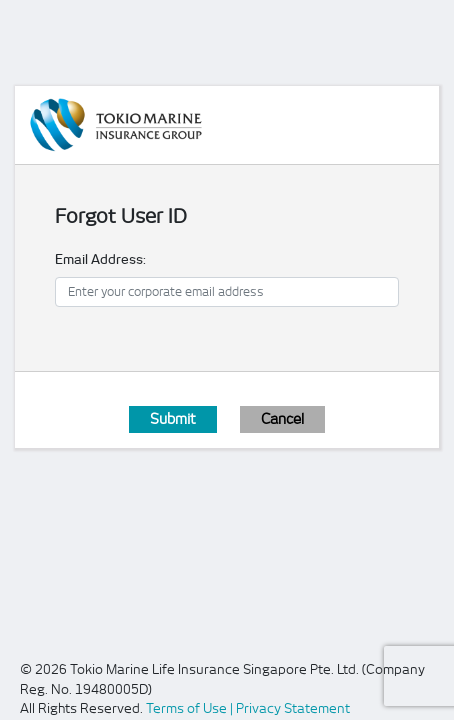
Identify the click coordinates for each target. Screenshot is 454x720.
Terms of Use (188, 708)
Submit (173, 419)
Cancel (282, 419)
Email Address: (100, 259)
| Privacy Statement (290, 708)
